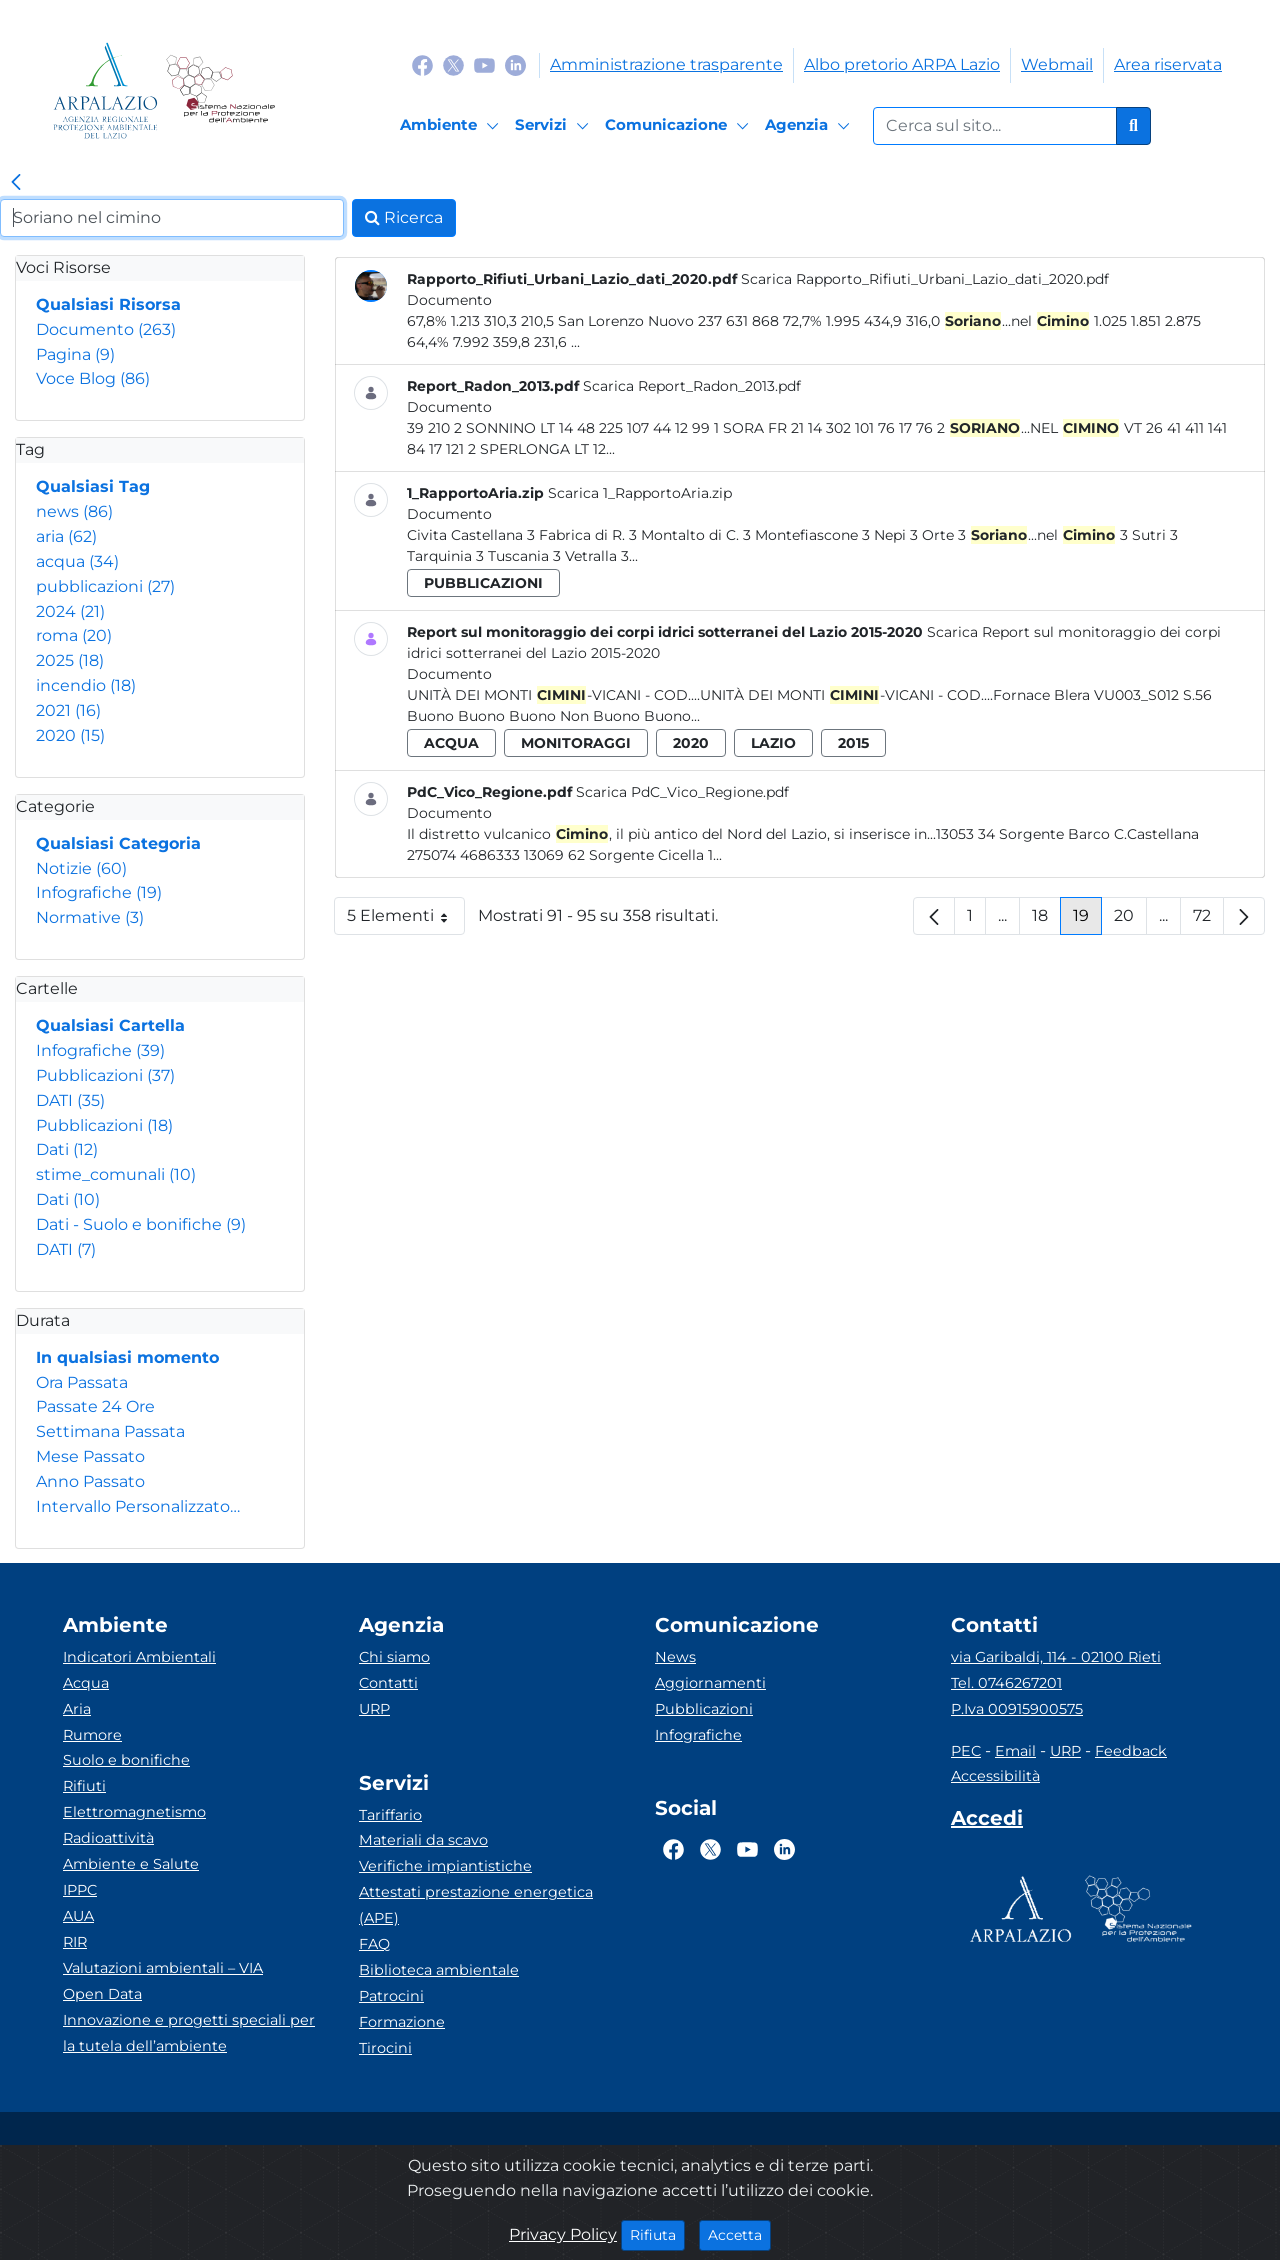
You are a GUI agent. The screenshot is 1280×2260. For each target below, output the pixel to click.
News (675, 1657)
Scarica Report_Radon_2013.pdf (692, 386)
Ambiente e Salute (131, 1864)
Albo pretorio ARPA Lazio (902, 64)
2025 (70, 660)
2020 (70, 735)
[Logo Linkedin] (515, 64)
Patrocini (391, 1996)
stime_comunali (116, 1174)
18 (1046, 920)
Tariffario (390, 1815)
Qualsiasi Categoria (118, 843)
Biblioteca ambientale (439, 1970)
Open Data (102, 1994)
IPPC (80, 1890)
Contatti (388, 1683)
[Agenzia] (810, 126)
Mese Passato (90, 1456)
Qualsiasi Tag (93, 486)
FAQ (374, 1944)
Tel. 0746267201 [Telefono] (1006, 1683)
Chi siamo (394, 1657)
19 (1087, 920)
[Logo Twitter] (453, 64)
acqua (77, 561)
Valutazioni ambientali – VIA (163, 1968)
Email (1015, 1751)
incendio (86, 685)
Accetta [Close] (739, 2234)
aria (66, 536)
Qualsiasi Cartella (110, 1025)
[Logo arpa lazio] (105, 90)
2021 (68, 710)
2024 (70, 611)
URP (374, 1709)
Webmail (1057, 64)
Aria (77, 1709)
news (74, 511)
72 (1208, 920)
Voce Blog (93, 378)
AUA (78, 1916)
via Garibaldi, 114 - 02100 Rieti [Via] (1056, 1657)
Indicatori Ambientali (139, 1657)
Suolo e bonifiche (126, 1760)
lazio (773, 743)
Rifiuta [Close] (657, 2234)
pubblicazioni (105, 586)
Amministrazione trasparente (666, 64)
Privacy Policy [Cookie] (563, 2234)
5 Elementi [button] (406, 920)
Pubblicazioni (105, 1075)
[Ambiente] (452, 126)
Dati (67, 1149)
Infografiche (99, 892)
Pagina (75, 354)
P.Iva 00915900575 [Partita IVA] (1017, 1709)
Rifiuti (84, 1786)
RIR (75, 1942)
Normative (90, 917)
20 (1130, 920)
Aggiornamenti (710, 1683)
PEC (966, 1751)
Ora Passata (82, 1382)
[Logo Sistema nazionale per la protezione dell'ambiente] (220, 90)
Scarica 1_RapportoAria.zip (640, 493)
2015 (853, 743)
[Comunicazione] (680, 126)
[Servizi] (555, 126)
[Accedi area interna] (987, 1822)
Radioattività (108, 1838)
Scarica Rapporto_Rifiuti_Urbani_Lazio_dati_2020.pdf (925, 279)
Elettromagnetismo (134, 1812)
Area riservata (1168, 64)
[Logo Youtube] (484, 64)
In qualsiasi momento (127, 1357)
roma (74, 635)
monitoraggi (576, 743)
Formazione (402, 2022)
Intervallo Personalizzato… (138, 1506)
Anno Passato (90, 1481)
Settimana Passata (110, 1431)
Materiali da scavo (423, 1840)
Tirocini (385, 2048)
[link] (16, 183)
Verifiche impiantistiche (445, 1866)
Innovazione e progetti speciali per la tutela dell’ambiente (189, 2033)
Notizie (81, 868)
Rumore (92, 1735)
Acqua (86, 1683)
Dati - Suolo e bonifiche (141, 1224)
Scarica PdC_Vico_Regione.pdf (682, 792)
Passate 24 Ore (95, 1406)
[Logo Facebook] (422, 64)
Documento (106, 329)
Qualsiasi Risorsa (108, 304)
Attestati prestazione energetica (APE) (476, 1905)
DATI (70, 1100)
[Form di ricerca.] (995, 126)
